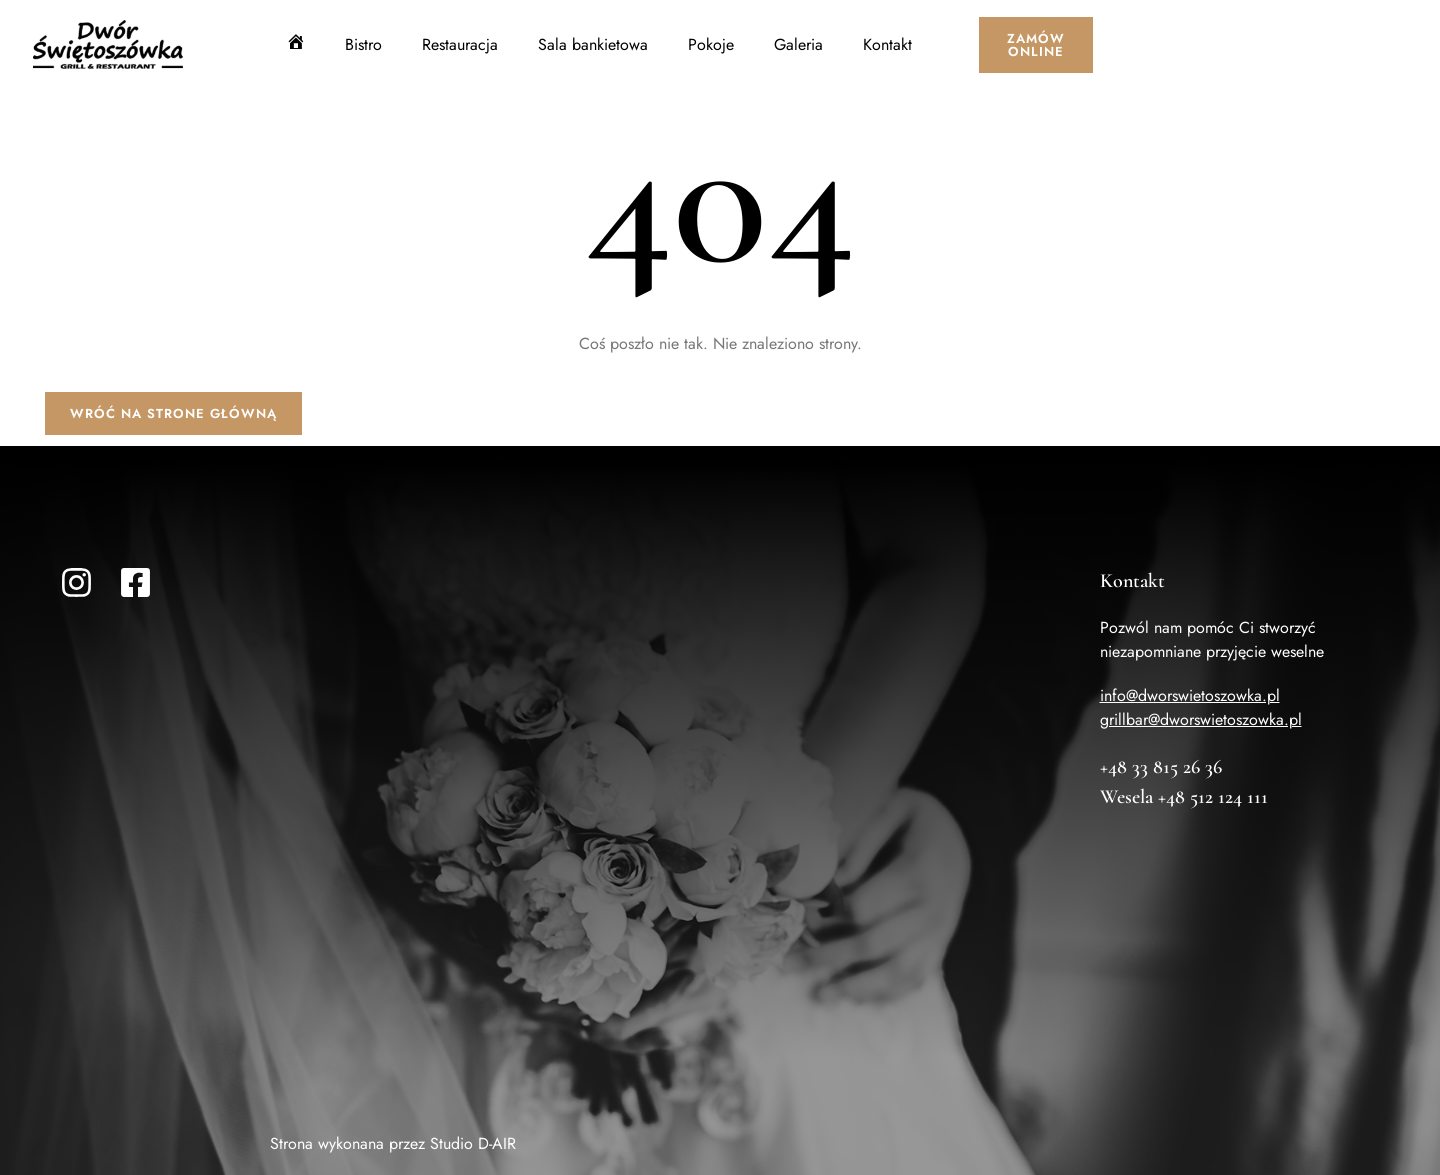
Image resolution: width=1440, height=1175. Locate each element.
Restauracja (460, 44)
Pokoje (711, 44)
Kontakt (887, 44)
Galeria (798, 44)
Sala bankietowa (593, 44)
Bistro (363, 44)
